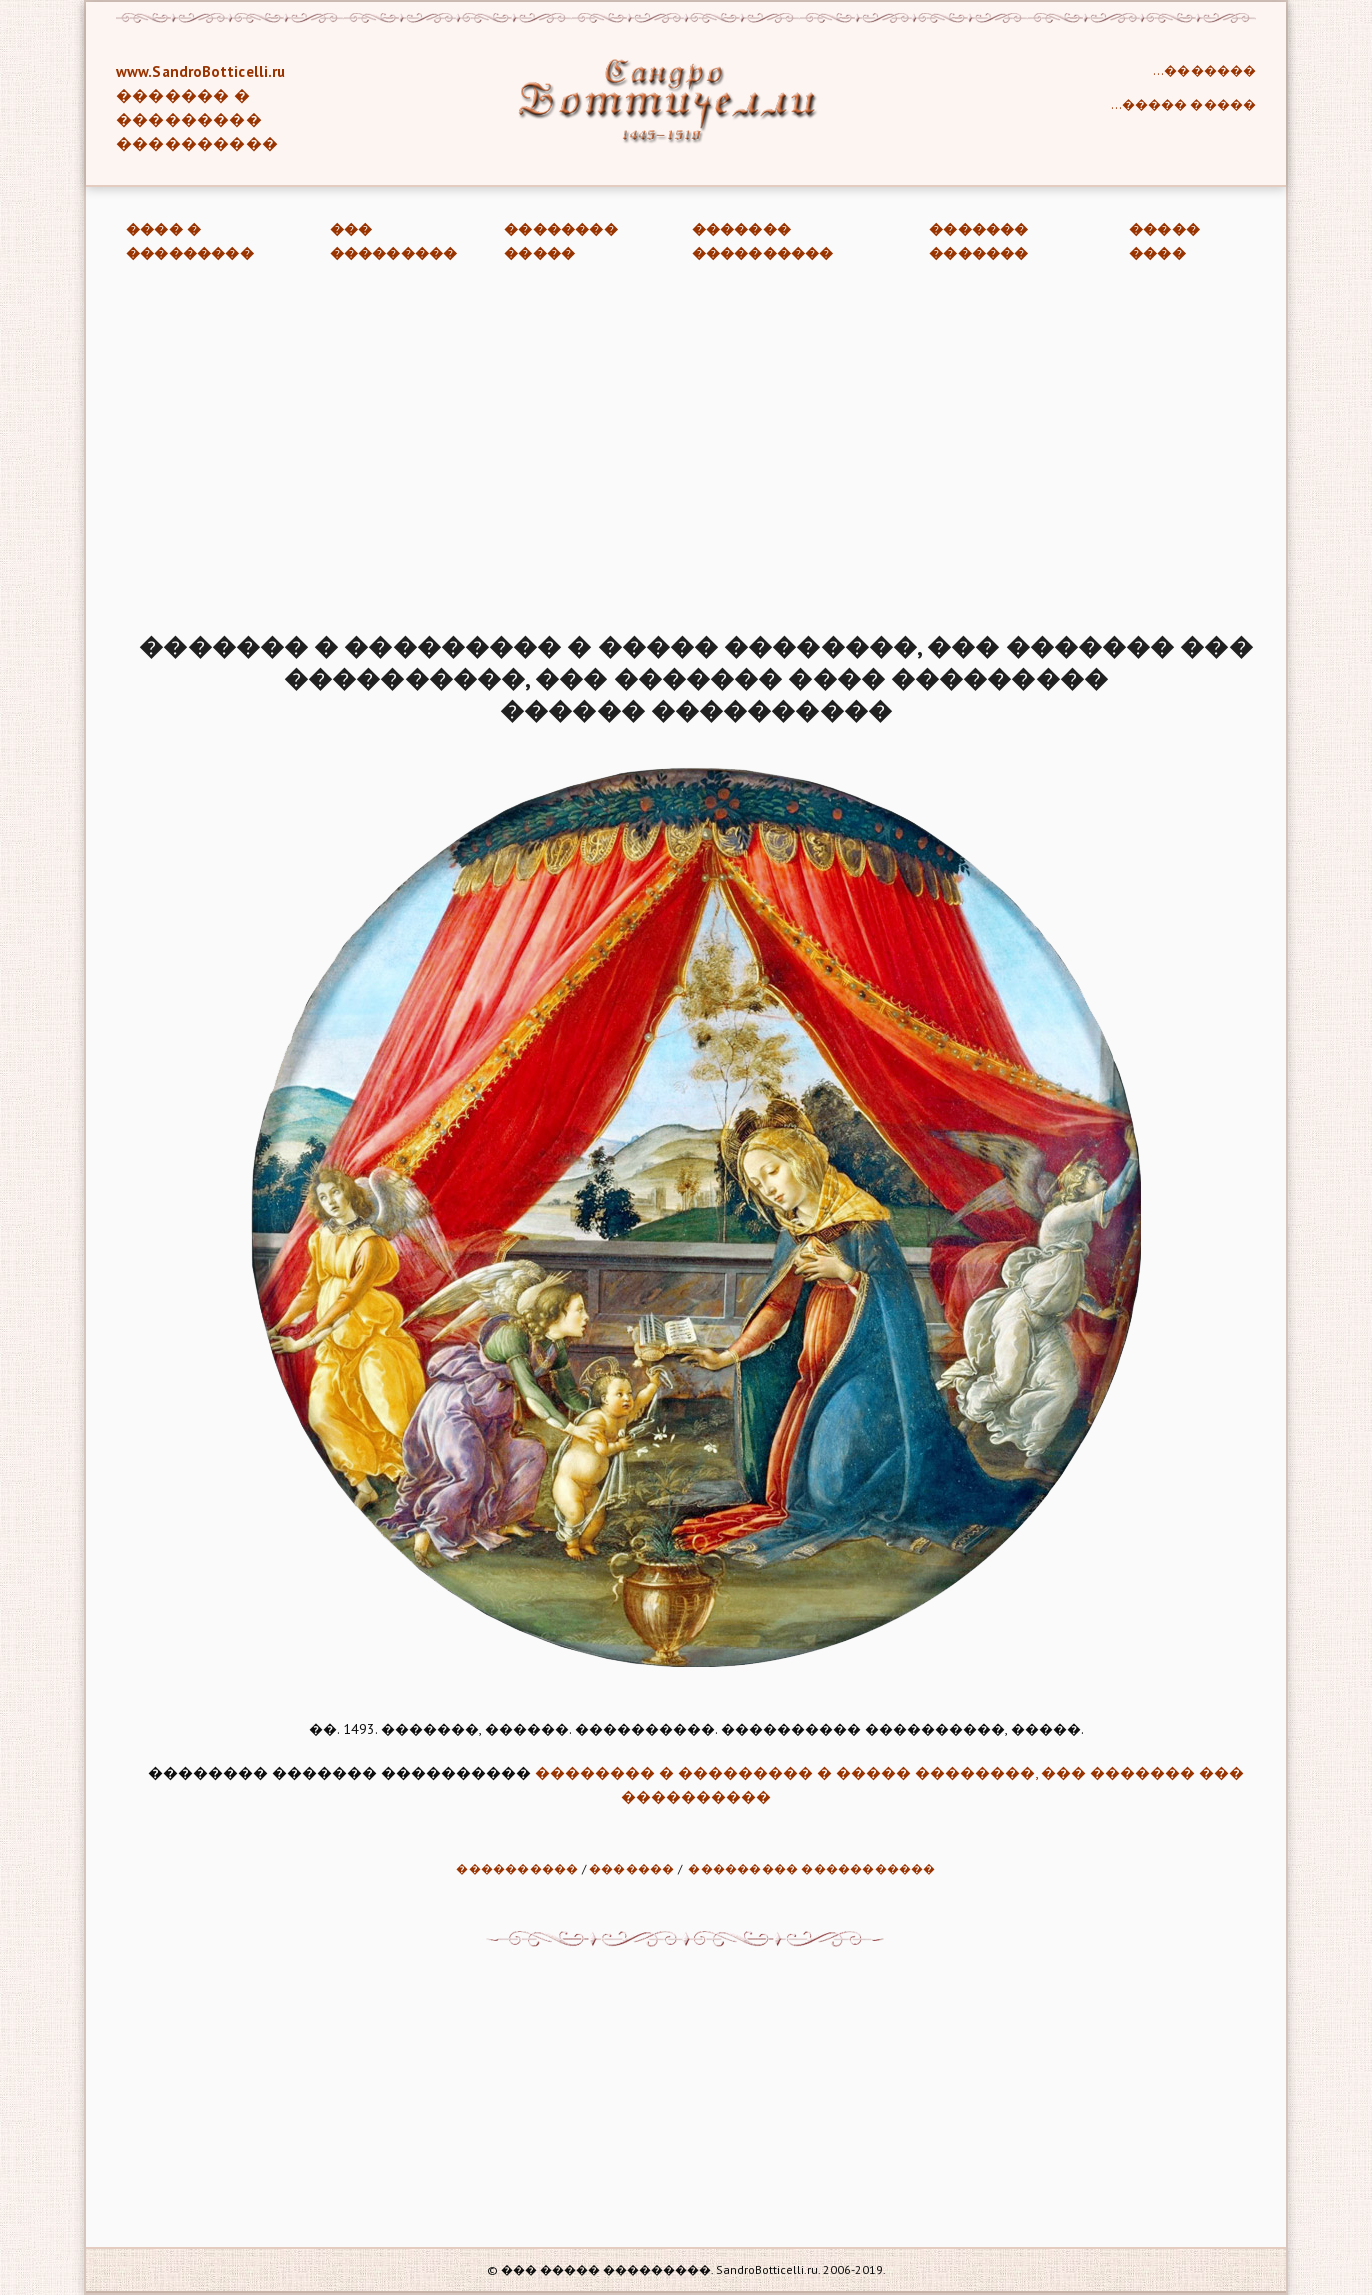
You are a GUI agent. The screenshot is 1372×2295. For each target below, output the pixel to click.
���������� (517, 1868)
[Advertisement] (686, 451)
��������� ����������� (811, 1868)
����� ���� (1164, 241)
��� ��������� (394, 241)
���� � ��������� (190, 241)
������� (631, 1868)
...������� (1204, 70)
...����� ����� (1183, 104)
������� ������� (978, 241)
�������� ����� (561, 241)
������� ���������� (763, 241)
